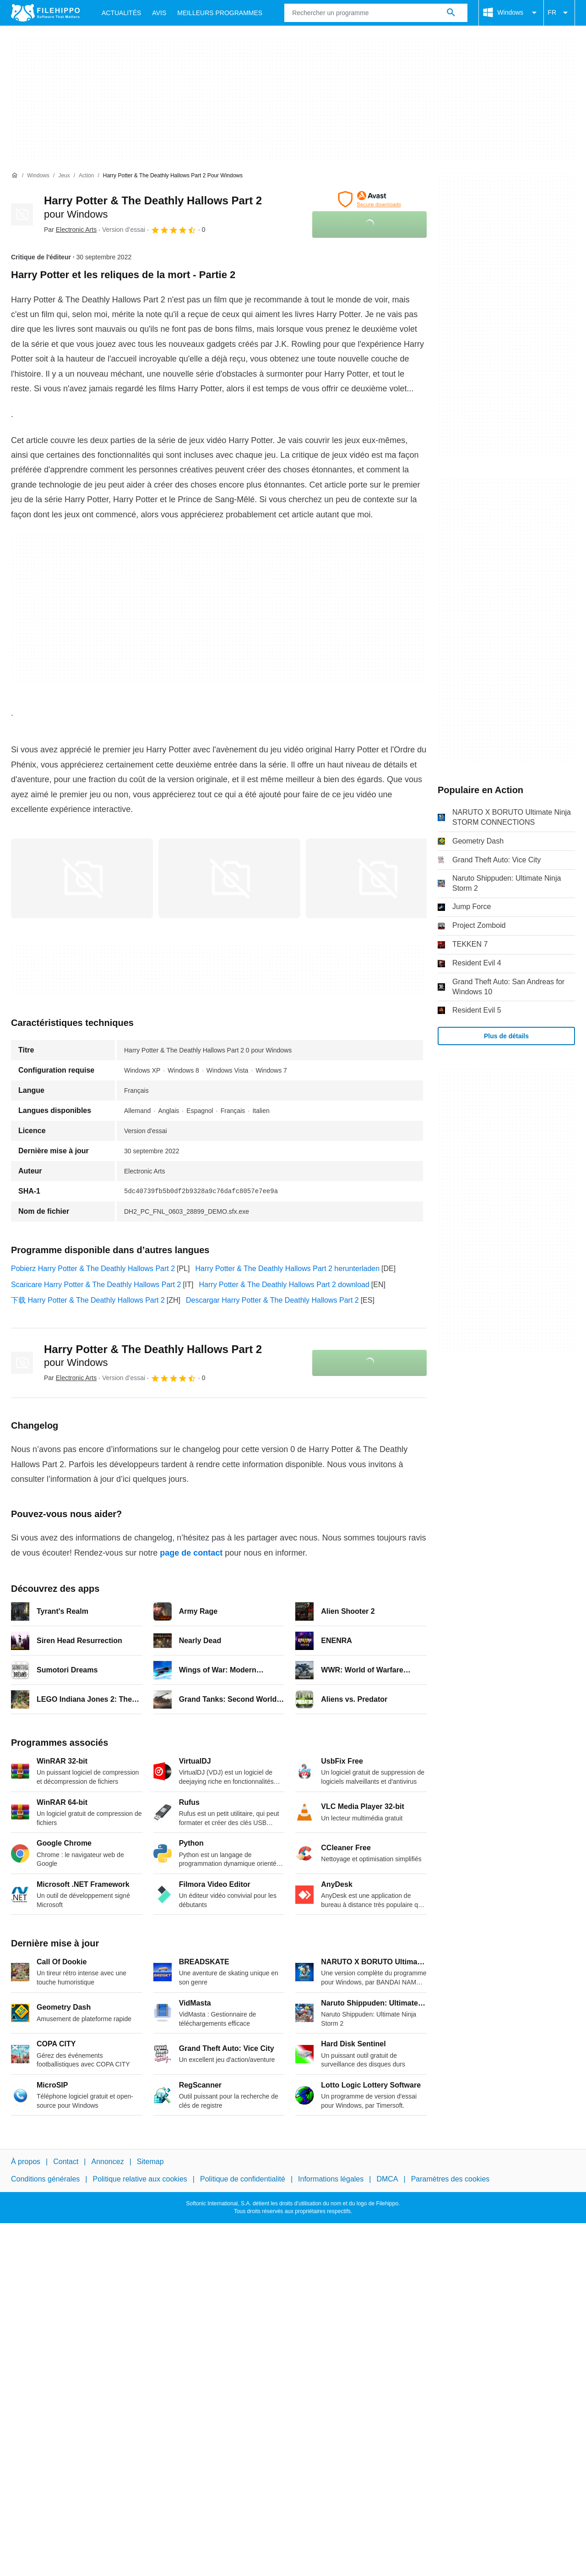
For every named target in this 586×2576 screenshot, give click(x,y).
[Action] (86, 176)
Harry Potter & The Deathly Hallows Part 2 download (284, 1284)
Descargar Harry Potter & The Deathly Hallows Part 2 (272, 1300)
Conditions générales (45, 2179)
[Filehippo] (45, 13)
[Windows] (38, 176)
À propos (25, 2161)
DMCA (387, 2179)
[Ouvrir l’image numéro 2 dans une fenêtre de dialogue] (377, 878)
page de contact (191, 1552)
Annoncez (108, 2161)
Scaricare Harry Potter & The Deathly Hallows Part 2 (96, 1284)
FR (559, 12)
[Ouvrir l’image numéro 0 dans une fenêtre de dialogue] (82, 878)
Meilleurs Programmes (219, 12)
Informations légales (331, 2179)
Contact (65, 2161)
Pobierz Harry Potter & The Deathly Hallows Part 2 (93, 1268)
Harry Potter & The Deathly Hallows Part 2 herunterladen (287, 1268)
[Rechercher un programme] (451, 13)
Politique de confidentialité (242, 2179)
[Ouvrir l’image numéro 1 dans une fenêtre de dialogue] (229, 878)
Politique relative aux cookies (139, 2179)
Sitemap (150, 2161)
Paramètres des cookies (450, 2179)
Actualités (121, 12)
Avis (159, 12)
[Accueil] (14, 175)
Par (70, 229)
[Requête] (375, 13)
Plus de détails (506, 1036)
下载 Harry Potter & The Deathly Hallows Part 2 (88, 1300)
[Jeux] (64, 176)
